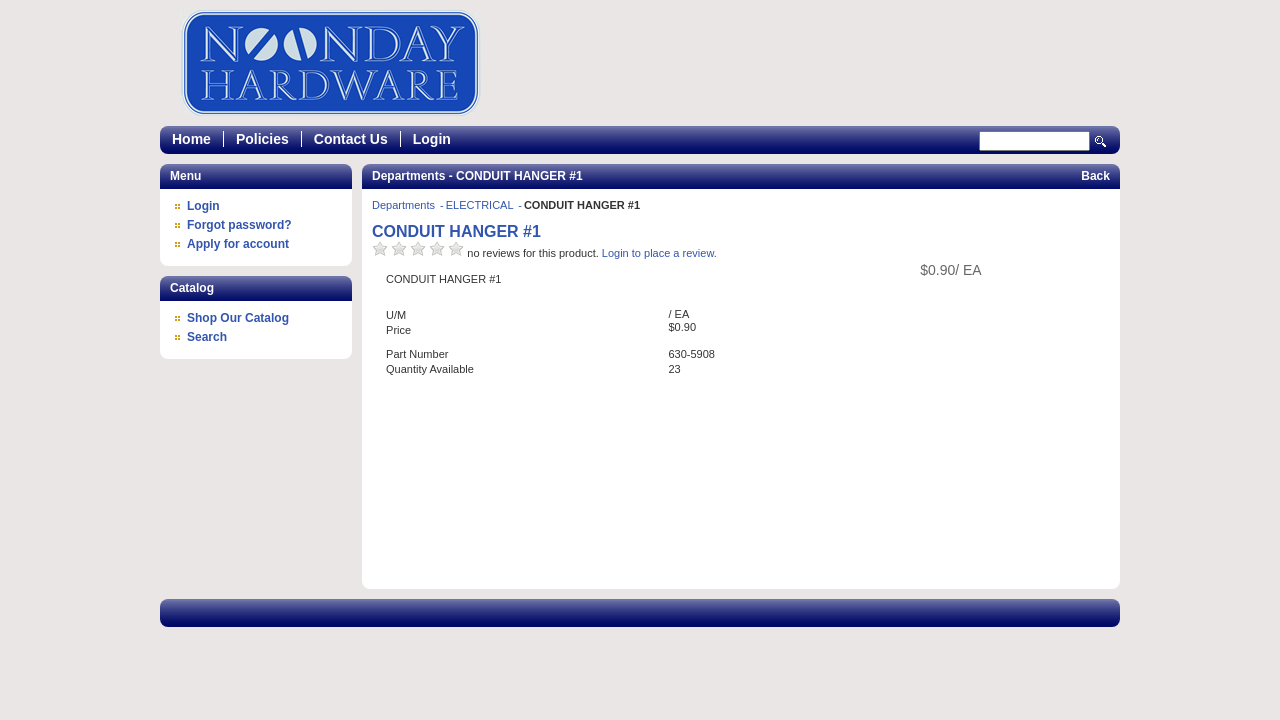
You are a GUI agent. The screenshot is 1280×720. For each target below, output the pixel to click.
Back (1095, 176)
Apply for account (238, 244)
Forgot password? (239, 225)
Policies (262, 139)
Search (1101, 141)
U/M (396, 315)
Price (398, 330)
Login (432, 139)
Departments (405, 205)
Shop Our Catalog (238, 318)
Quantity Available (430, 369)
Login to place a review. (659, 253)
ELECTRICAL (481, 205)
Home (191, 139)
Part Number (417, 354)
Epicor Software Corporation (330, 63)
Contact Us (351, 139)
